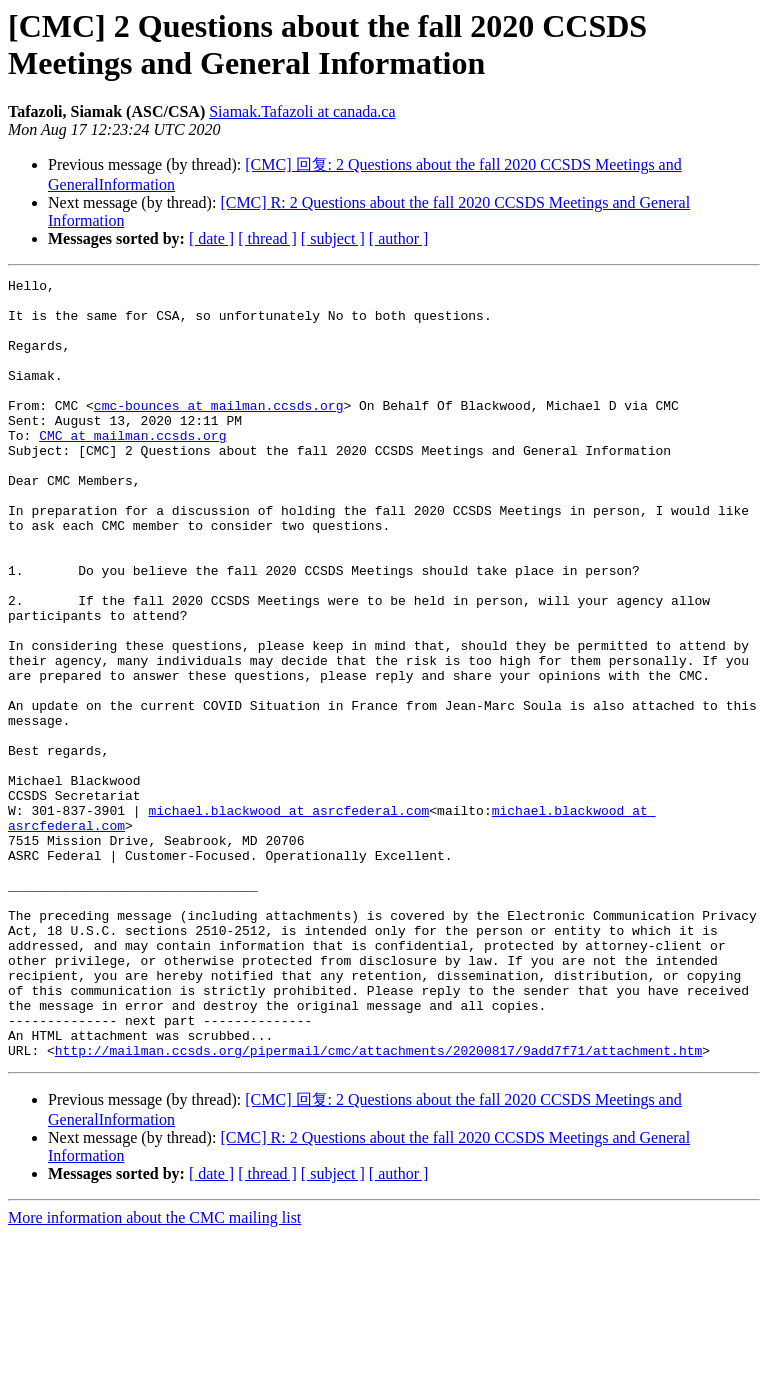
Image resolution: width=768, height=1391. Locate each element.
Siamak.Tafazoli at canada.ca (302, 111)
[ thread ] (267, 238)
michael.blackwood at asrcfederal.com (288, 918)
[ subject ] (333, 238)
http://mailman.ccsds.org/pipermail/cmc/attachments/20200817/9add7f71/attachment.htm (378, 1206)
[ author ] (399, 238)
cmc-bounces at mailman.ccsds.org (219, 432)
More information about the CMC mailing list (154, 1373)
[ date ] (211, 238)
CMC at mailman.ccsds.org (132, 468)
